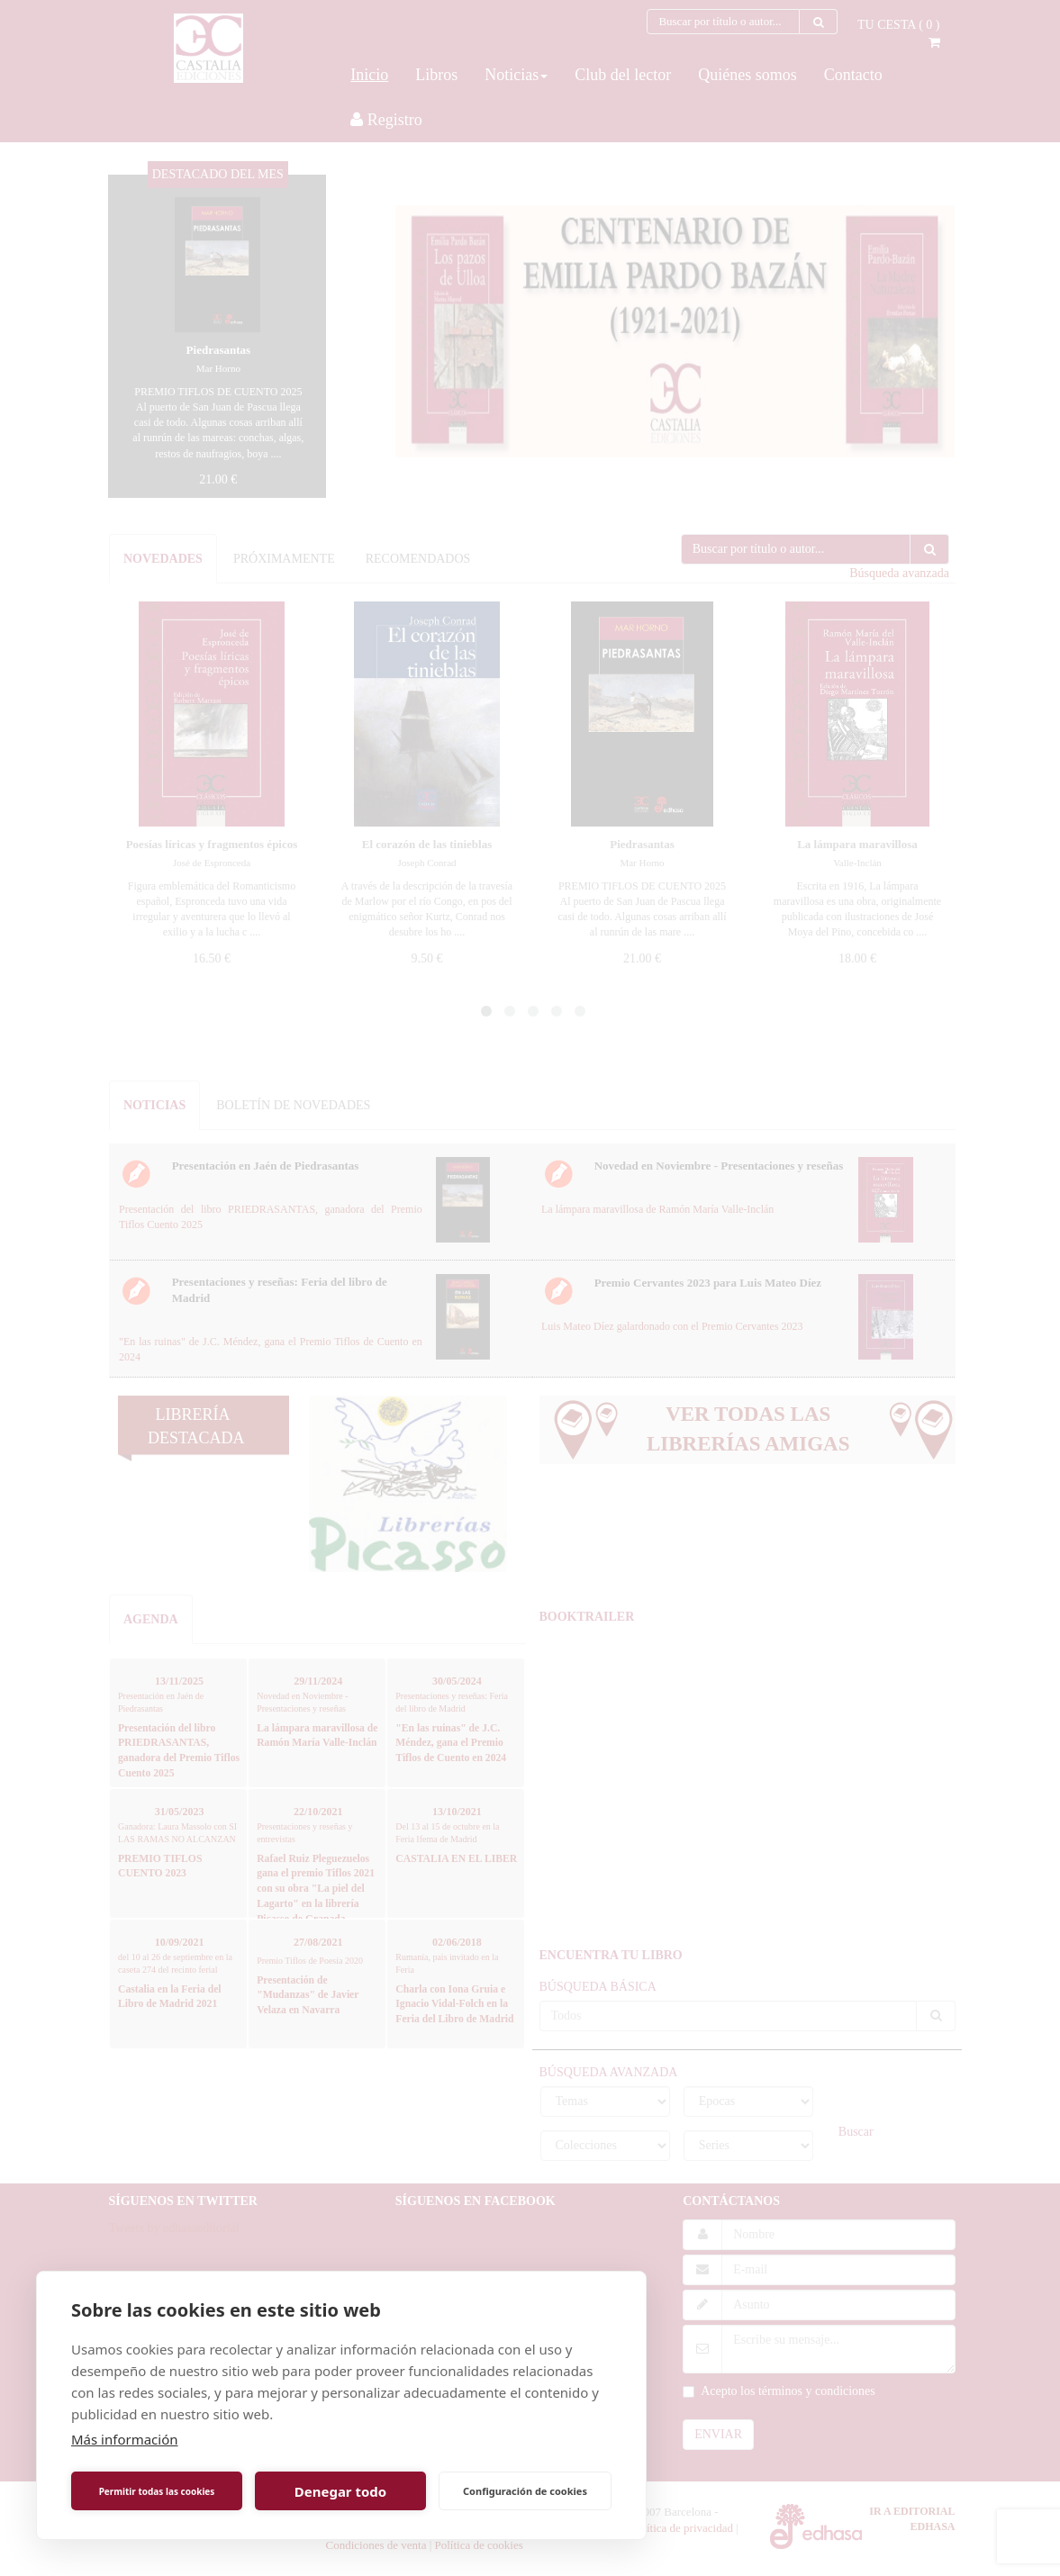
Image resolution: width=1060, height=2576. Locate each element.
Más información (124, 2439)
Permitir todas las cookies (157, 2491)
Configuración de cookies (525, 2491)
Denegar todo (340, 2491)
